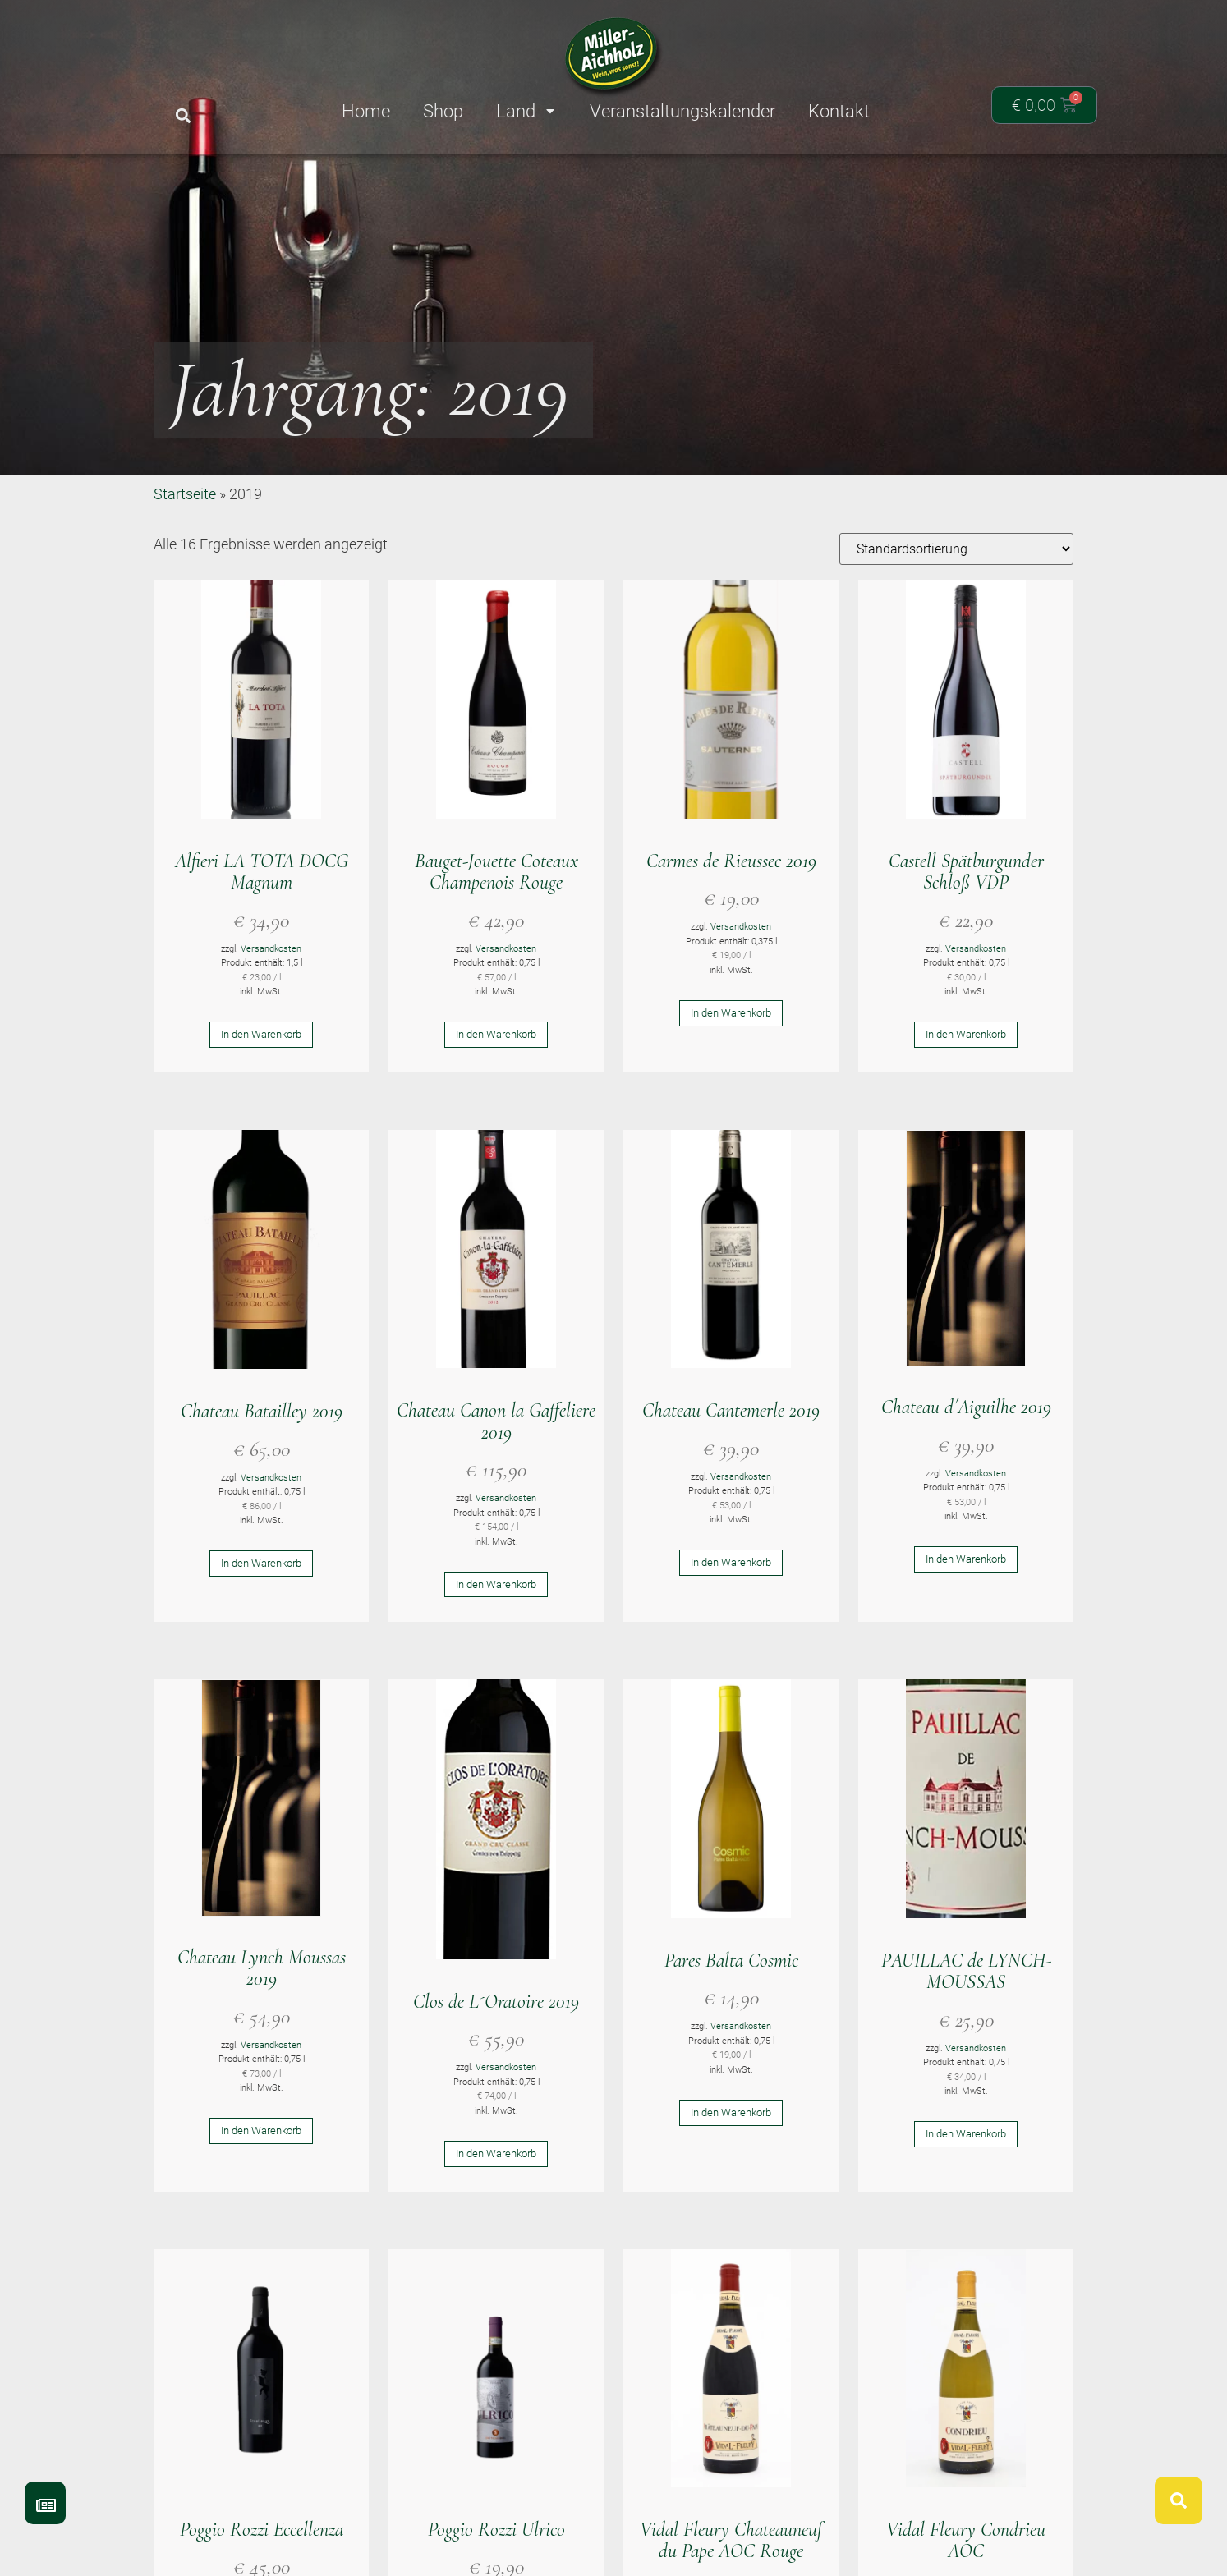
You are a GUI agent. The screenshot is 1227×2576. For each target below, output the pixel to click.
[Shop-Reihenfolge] (956, 609)
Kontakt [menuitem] (839, 111)
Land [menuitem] (526, 111)
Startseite (185, 553)
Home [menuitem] (366, 111)
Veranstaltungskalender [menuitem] (682, 111)
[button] (182, 116)
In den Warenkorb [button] (261, 1094)
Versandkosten (271, 1008)
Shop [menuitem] (443, 111)
